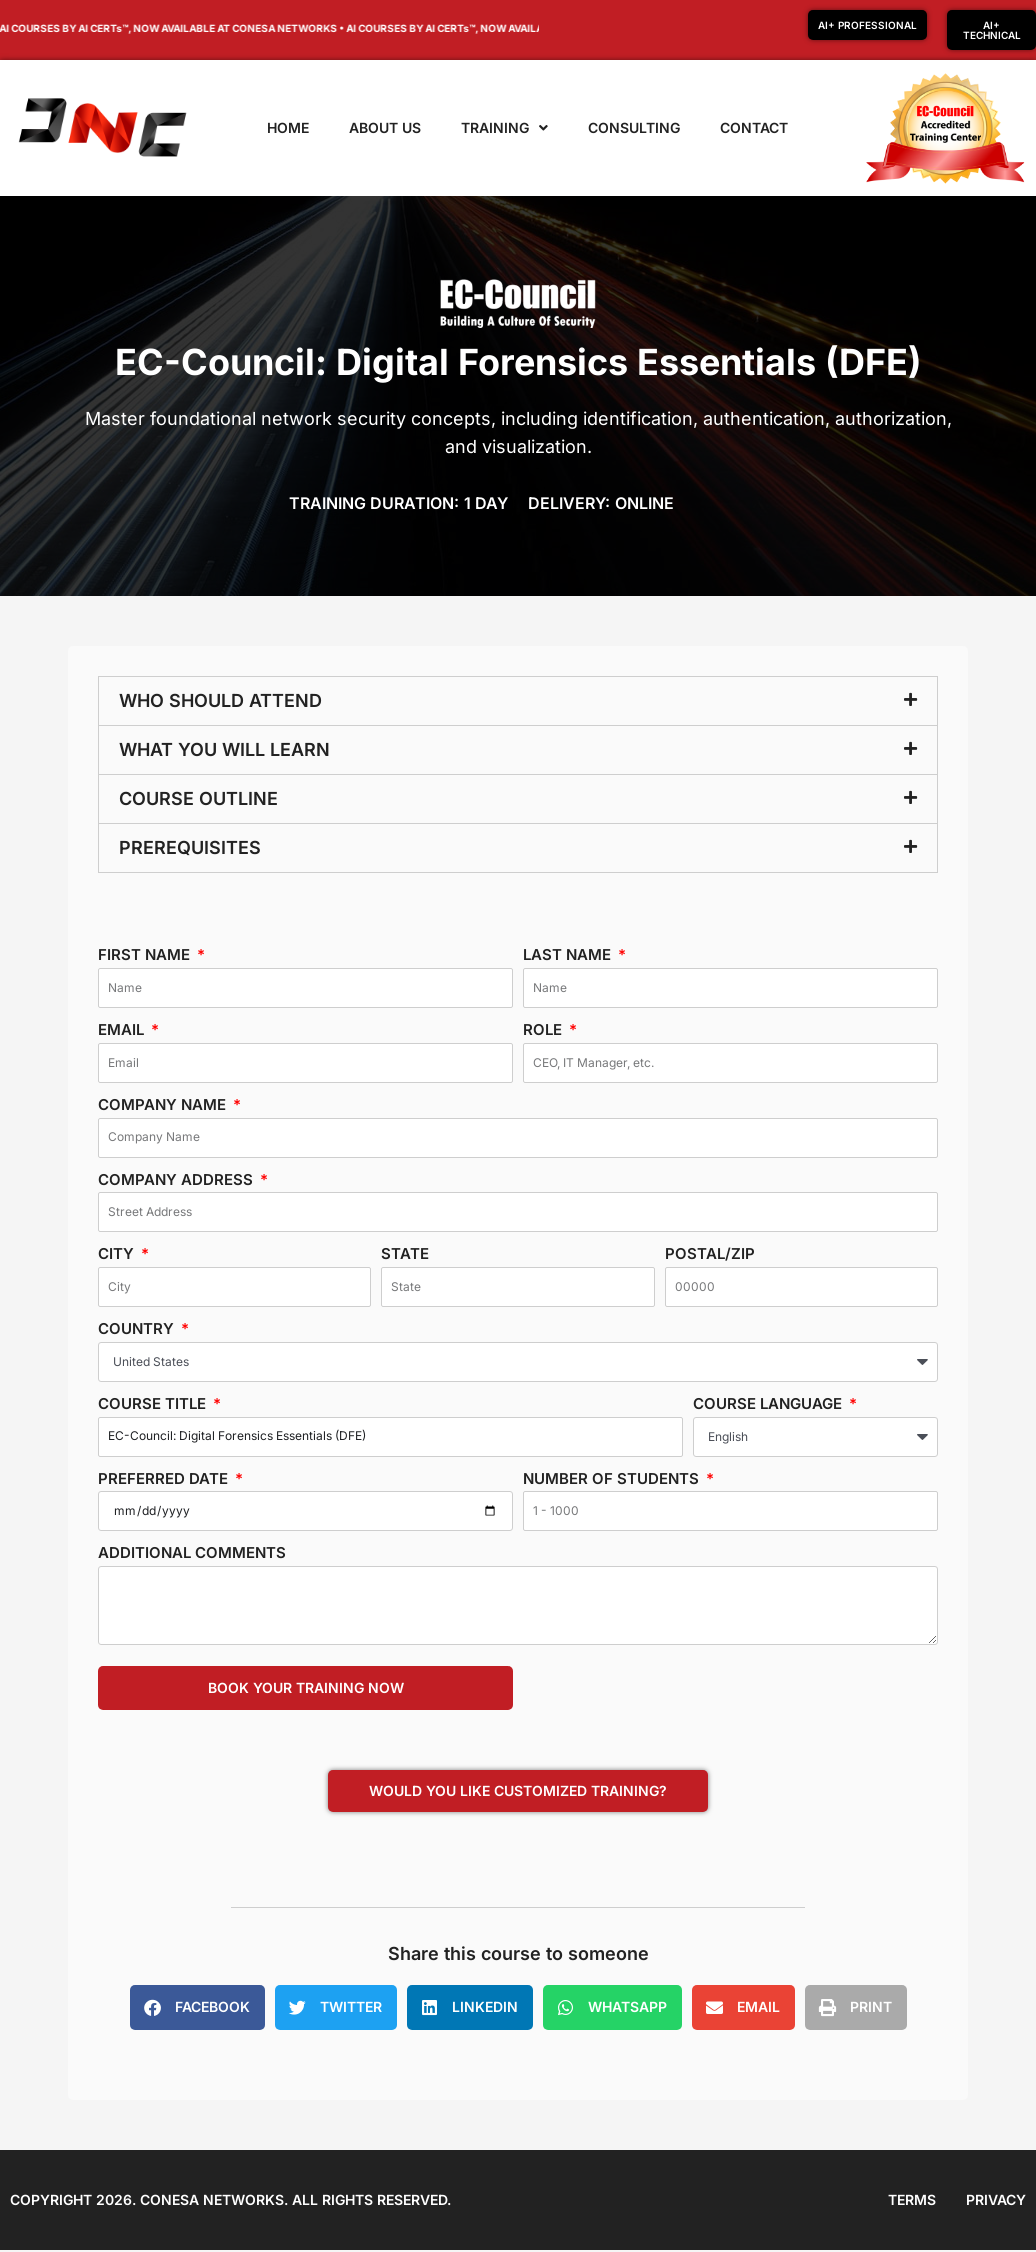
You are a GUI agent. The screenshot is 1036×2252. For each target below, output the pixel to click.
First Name (146, 954)
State (405, 1253)
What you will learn (224, 749)
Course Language (769, 1403)
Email (123, 1029)
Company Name (164, 1104)
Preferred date (165, 1478)
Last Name (569, 954)
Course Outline (198, 798)
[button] (518, 701)
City (118, 1253)
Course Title (154, 1403)
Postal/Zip (710, 1253)
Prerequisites (190, 847)
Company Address (177, 1179)
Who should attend (220, 700)
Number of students (613, 1478)
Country (138, 1328)
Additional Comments (192, 1552)
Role (544, 1029)
